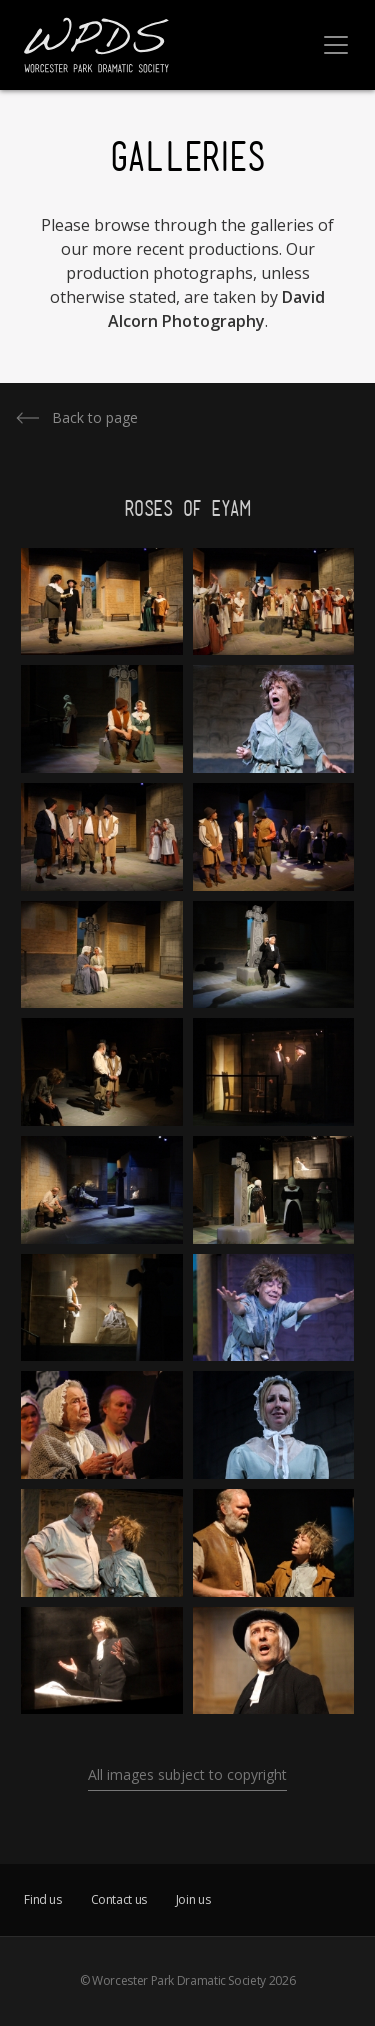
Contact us (119, 1899)
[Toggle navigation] (336, 45)
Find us (42, 1899)
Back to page (95, 417)
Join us (193, 1899)
